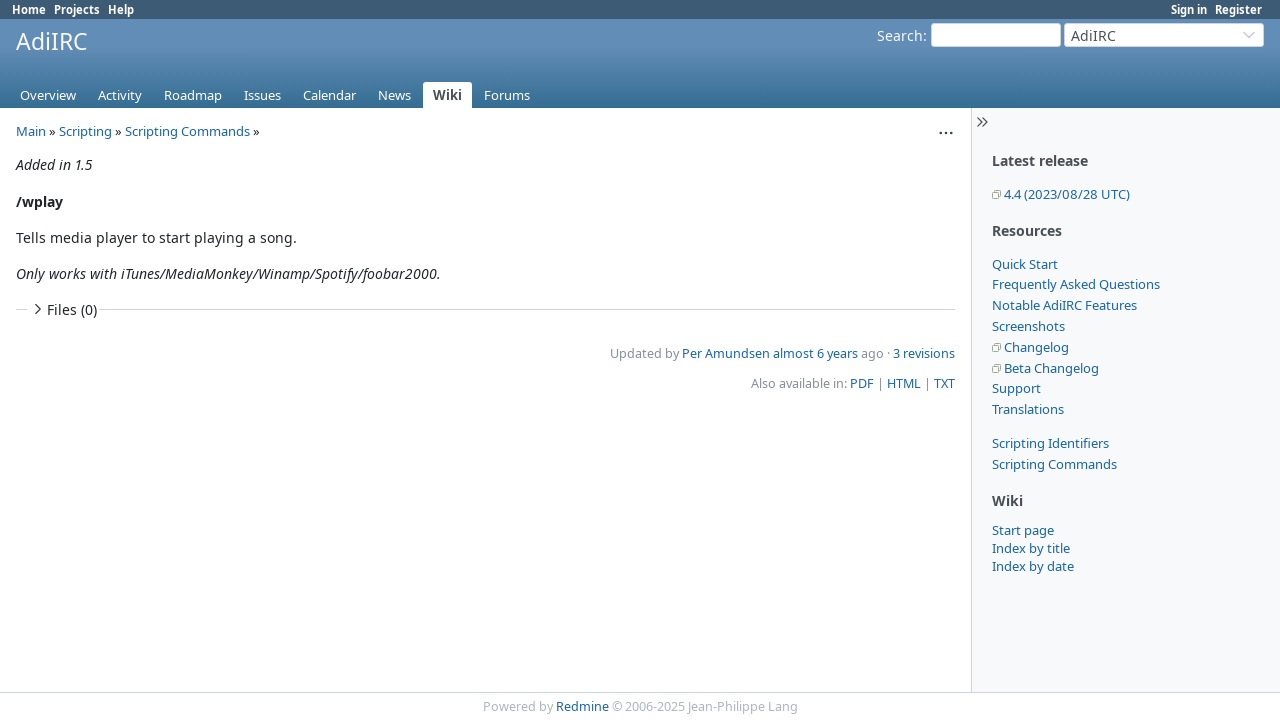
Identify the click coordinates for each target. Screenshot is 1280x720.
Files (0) (63, 309)
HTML (904, 383)
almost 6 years (815, 353)
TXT (944, 383)
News (394, 95)
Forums (507, 95)
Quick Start (1025, 264)
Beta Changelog (1051, 368)
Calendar (329, 95)
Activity (120, 95)
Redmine (582, 706)
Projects (77, 9)
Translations (1028, 409)
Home (29, 9)
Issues (262, 95)
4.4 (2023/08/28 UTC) (1067, 194)
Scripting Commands (1054, 464)
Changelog (1036, 347)
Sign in (1189, 9)
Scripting (85, 131)
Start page (1023, 530)
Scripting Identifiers (1050, 443)
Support (1016, 388)
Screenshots (1028, 326)
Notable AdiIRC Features (1064, 305)
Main (31, 131)
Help (121, 9)
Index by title (1031, 548)
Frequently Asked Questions (1076, 284)
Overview (48, 95)
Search (900, 35)
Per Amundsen (726, 353)
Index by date (1033, 566)
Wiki (447, 95)
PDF (862, 383)
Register (1238, 9)
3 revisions (924, 353)
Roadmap (193, 95)
